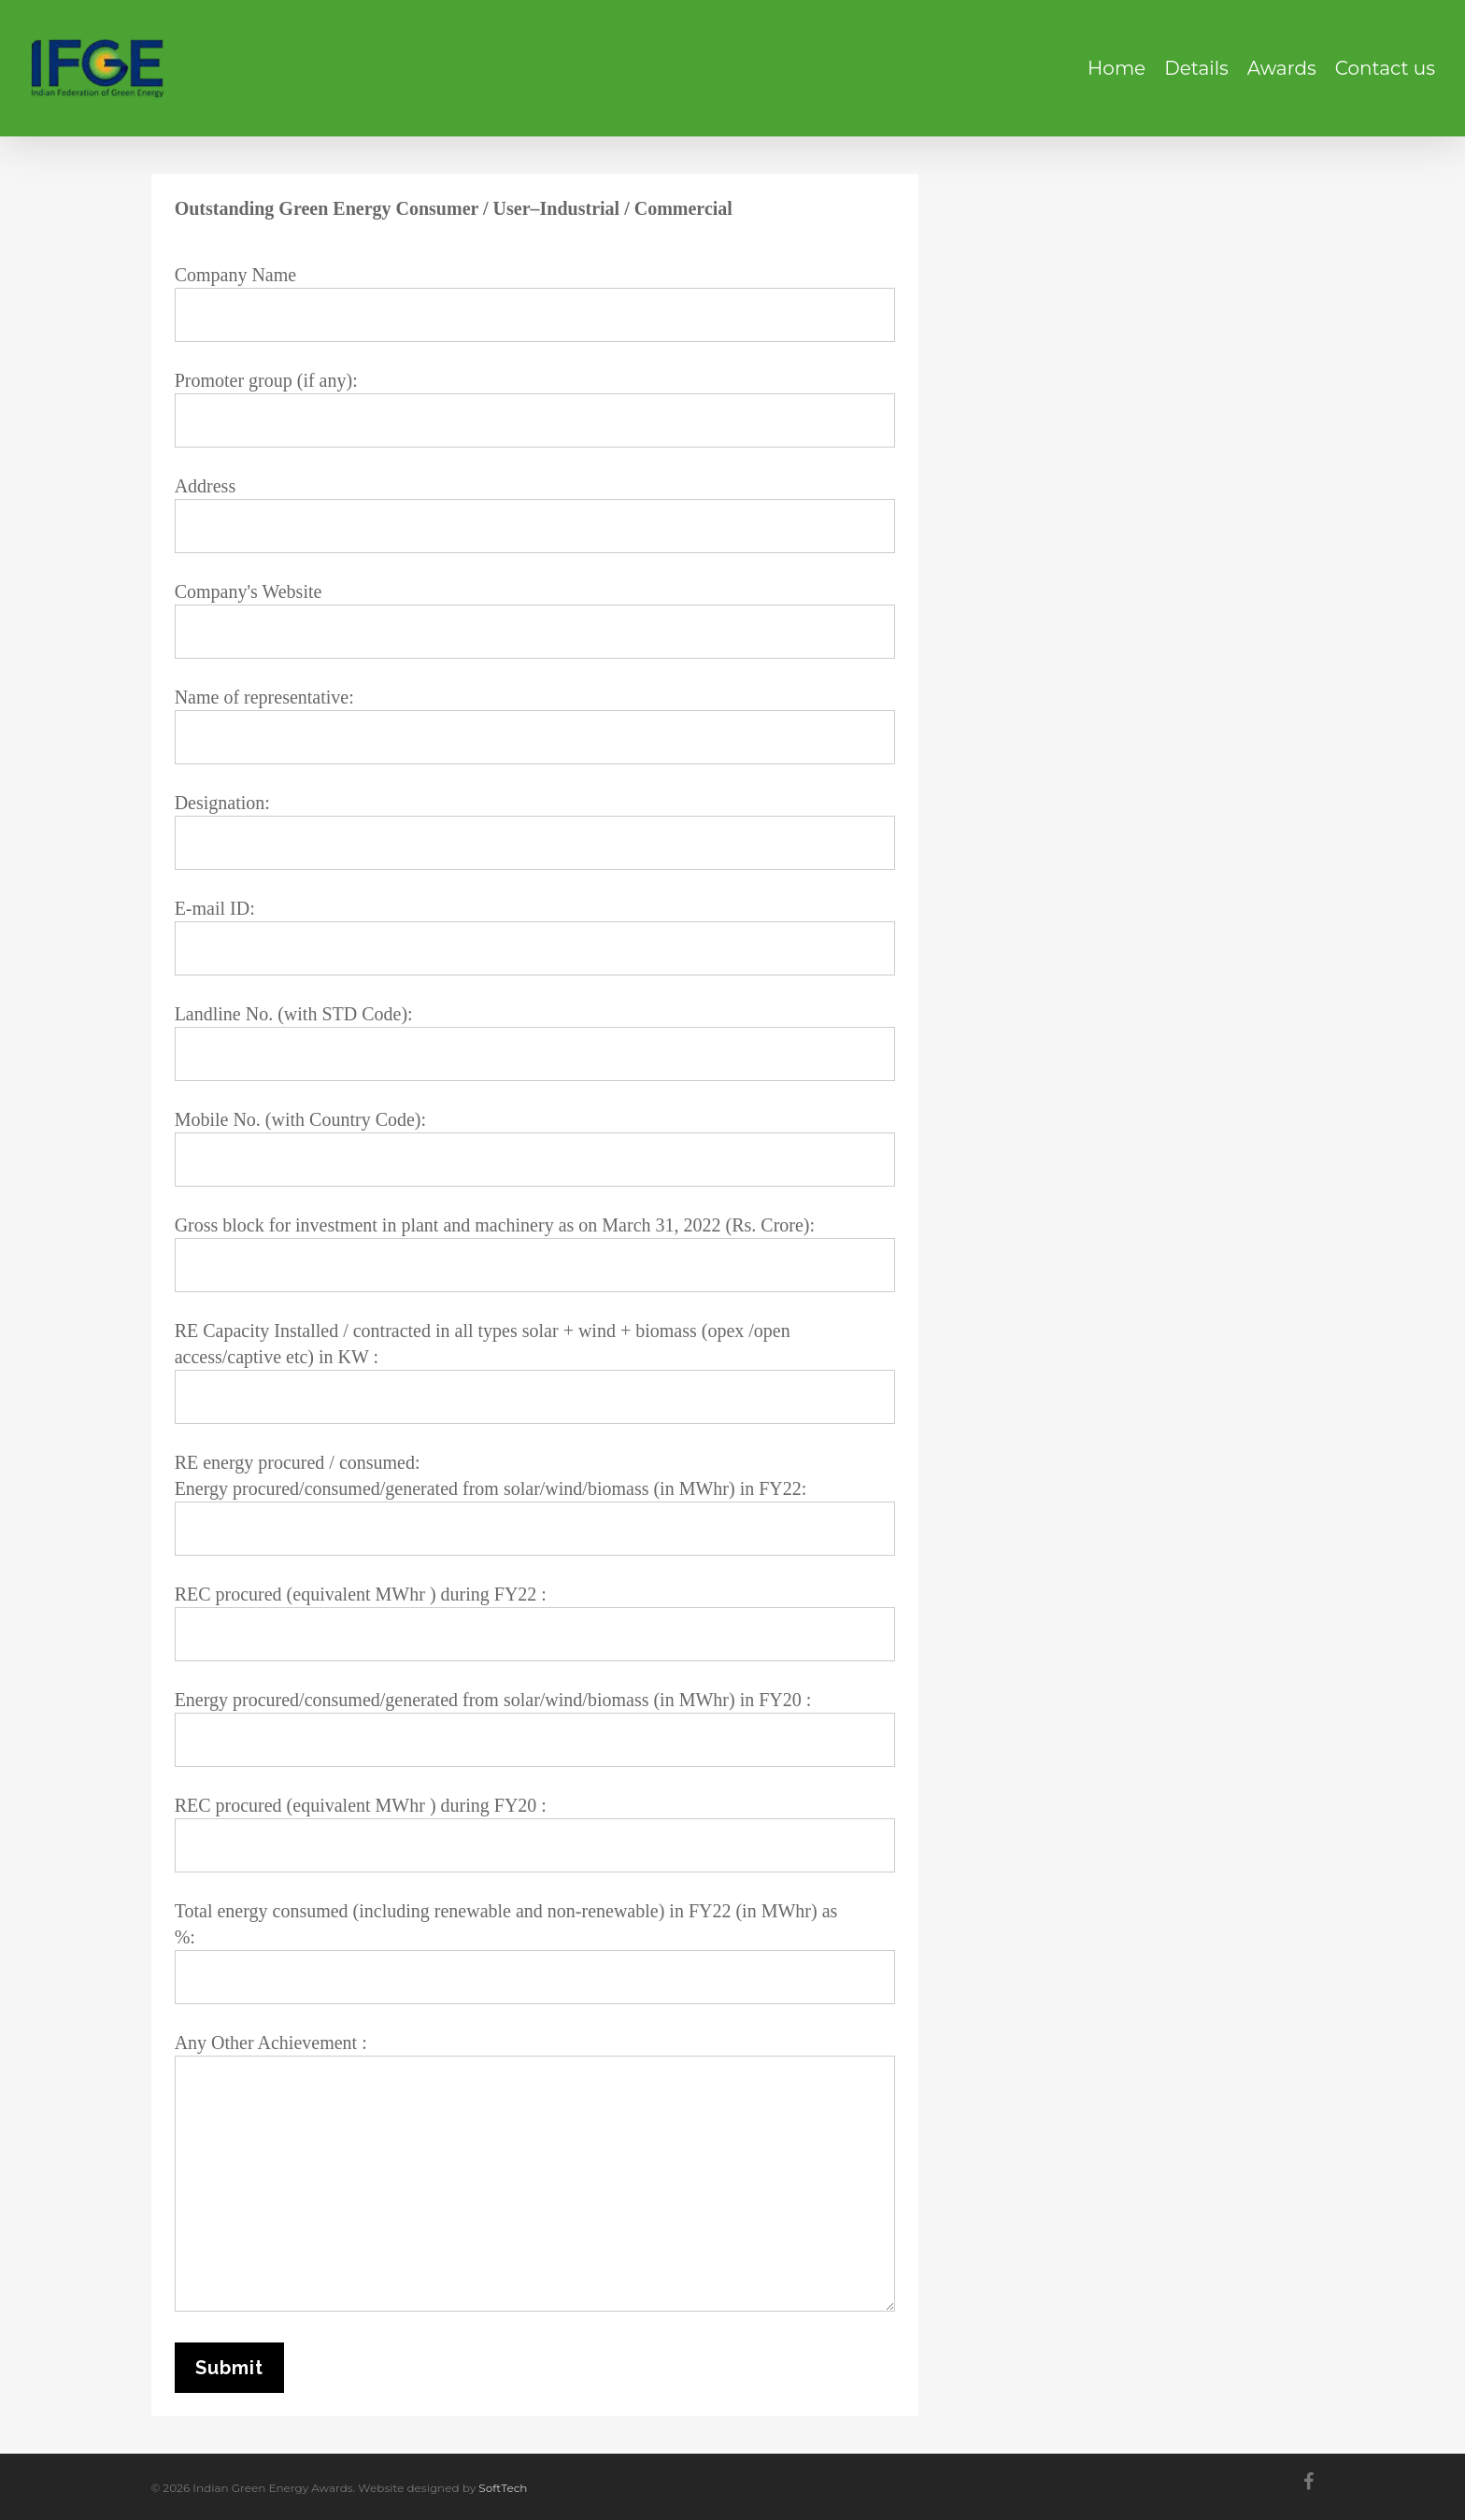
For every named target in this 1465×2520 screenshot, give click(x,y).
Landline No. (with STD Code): (535, 1042)
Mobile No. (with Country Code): (535, 1148)
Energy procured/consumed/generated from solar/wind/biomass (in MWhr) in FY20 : (535, 1728)
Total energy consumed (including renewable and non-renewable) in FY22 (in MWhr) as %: (535, 1952)
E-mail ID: (535, 936)
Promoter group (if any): (535, 409)
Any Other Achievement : (535, 2174)
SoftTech (502, 2488)
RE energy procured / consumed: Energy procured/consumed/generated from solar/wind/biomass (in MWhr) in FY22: (535, 1504)
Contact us (1385, 68)
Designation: (535, 831)
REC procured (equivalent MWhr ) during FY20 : (535, 1833)
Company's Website (535, 620)
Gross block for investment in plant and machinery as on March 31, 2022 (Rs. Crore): (535, 1253)
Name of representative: (535, 725)
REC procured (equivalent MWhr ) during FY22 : (535, 1622)
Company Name (535, 303)
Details (1196, 68)
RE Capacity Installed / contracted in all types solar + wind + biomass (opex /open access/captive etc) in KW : (535, 1372)
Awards (1281, 68)
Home (1116, 68)
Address (535, 514)
